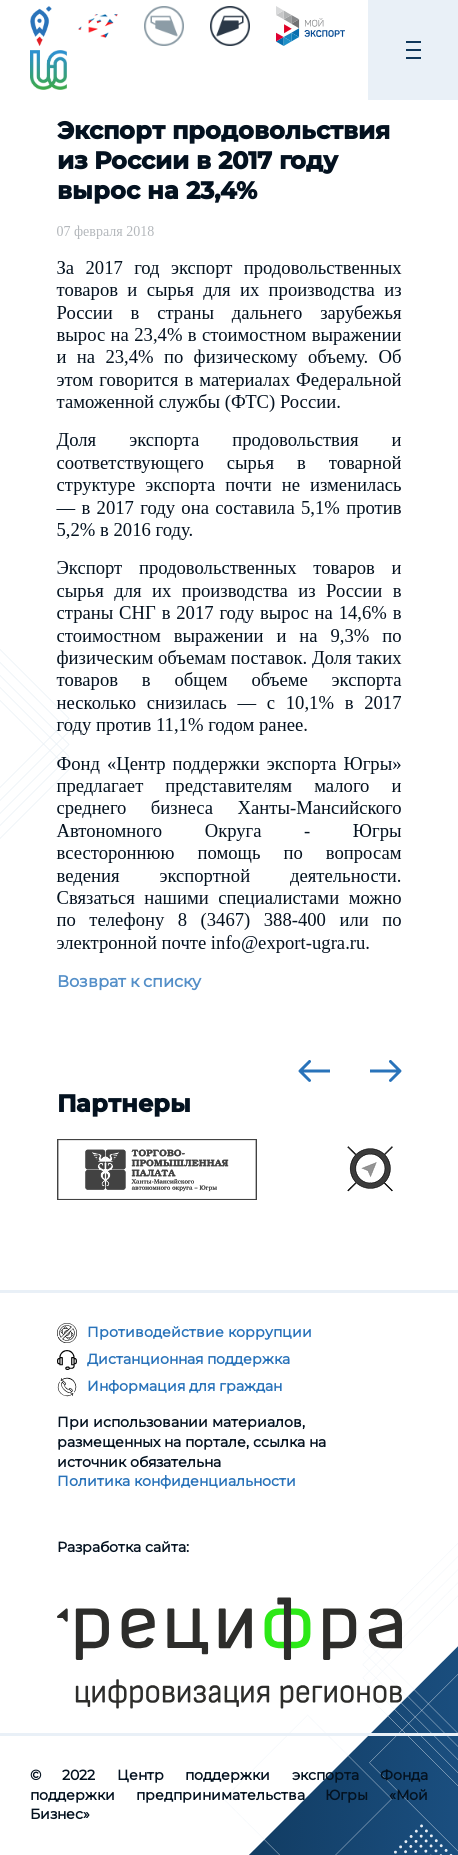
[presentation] (314, 1071)
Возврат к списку (129, 981)
